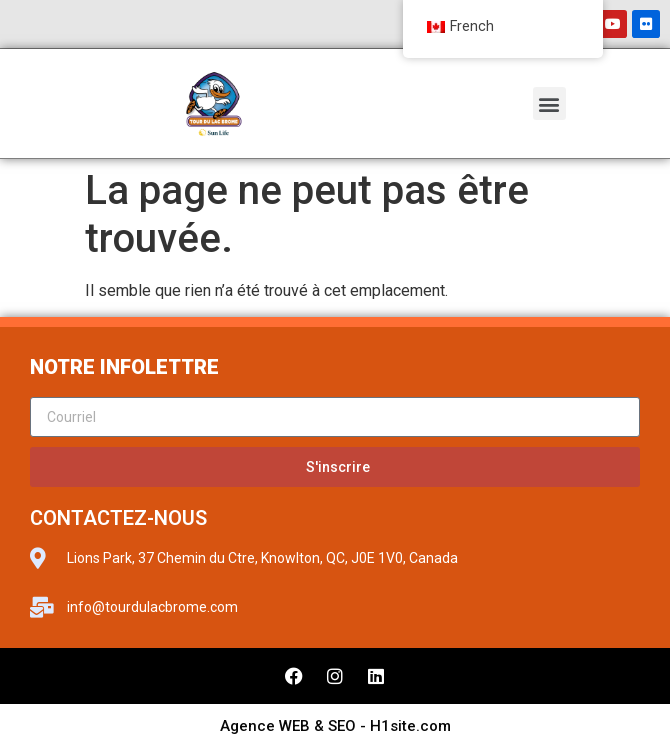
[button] (549, 103)
